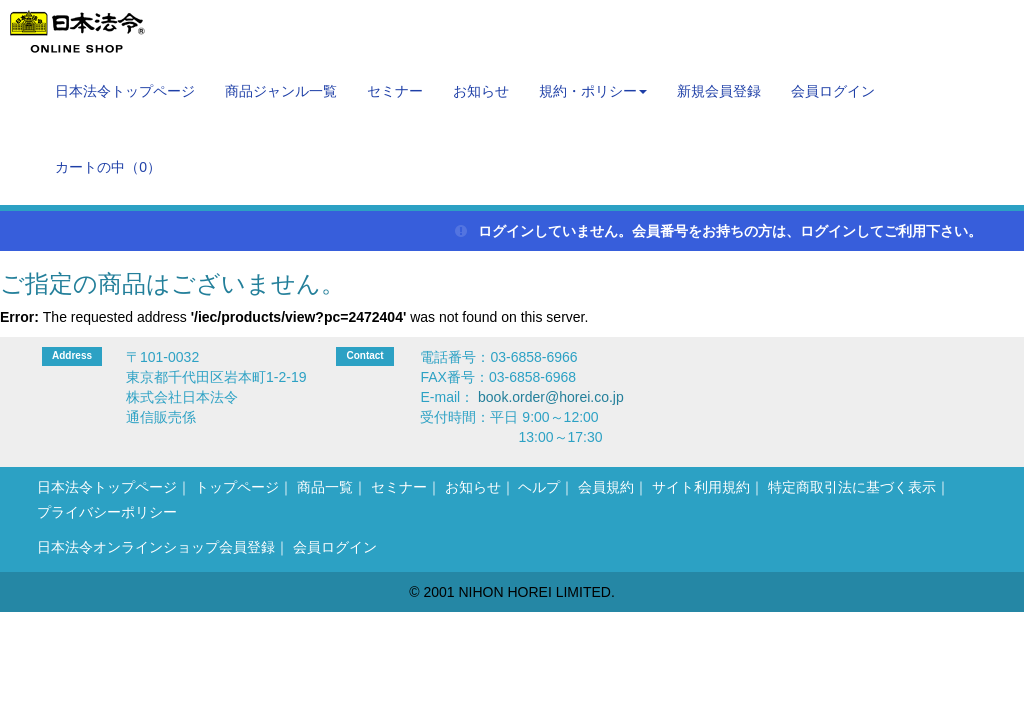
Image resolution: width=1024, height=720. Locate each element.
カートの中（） (108, 167)
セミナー (395, 91)
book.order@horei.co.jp (551, 397)
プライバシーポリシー (107, 512)
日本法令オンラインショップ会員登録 (156, 547)
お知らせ (481, 91)
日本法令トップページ (125, 91)
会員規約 (606, 487)
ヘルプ (539, 487)
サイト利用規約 (701, 487)
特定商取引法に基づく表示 (852, 487)
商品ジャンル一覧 (281, 91)
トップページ (237, 487)
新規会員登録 (719, 91)
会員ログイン (833, 91)
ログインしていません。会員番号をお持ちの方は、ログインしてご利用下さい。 (718, 231)
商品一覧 (325, 487)
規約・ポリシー (593, 91)
